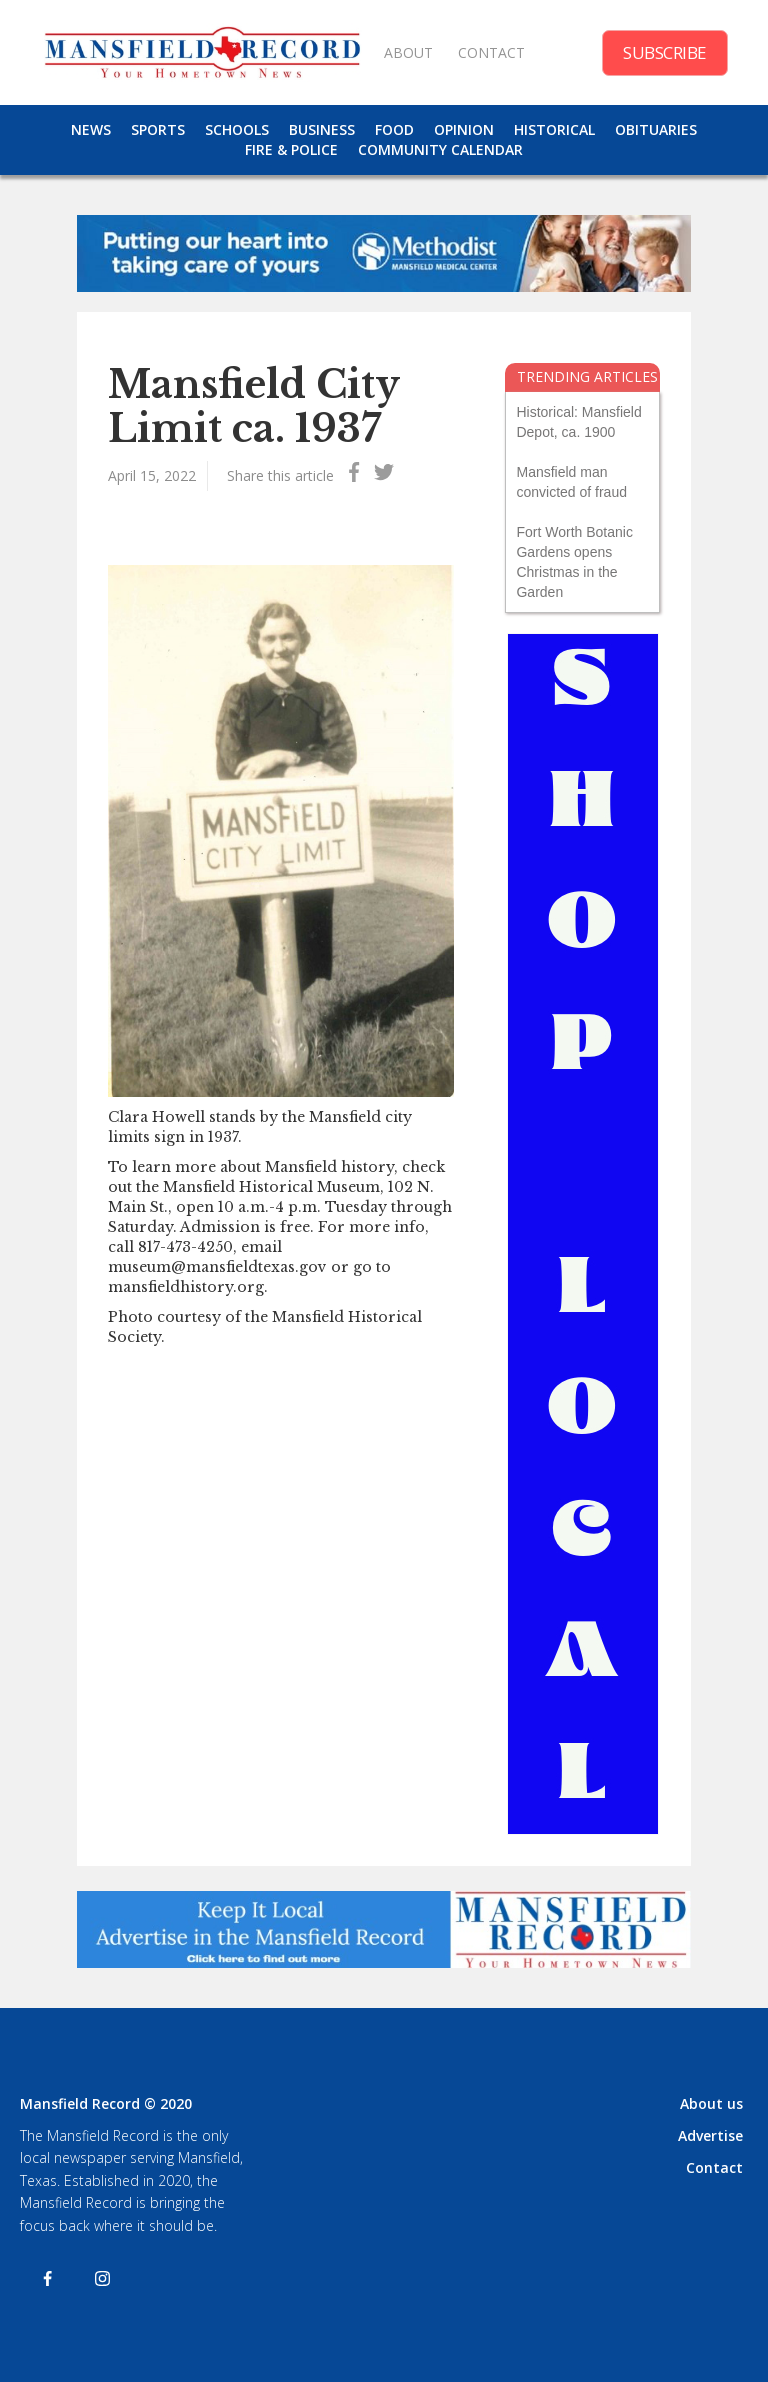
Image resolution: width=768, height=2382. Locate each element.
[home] (202, 52)
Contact (714, 2167)
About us (711, 2103)
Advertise (710, 2135)
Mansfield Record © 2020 (106, 2103)
